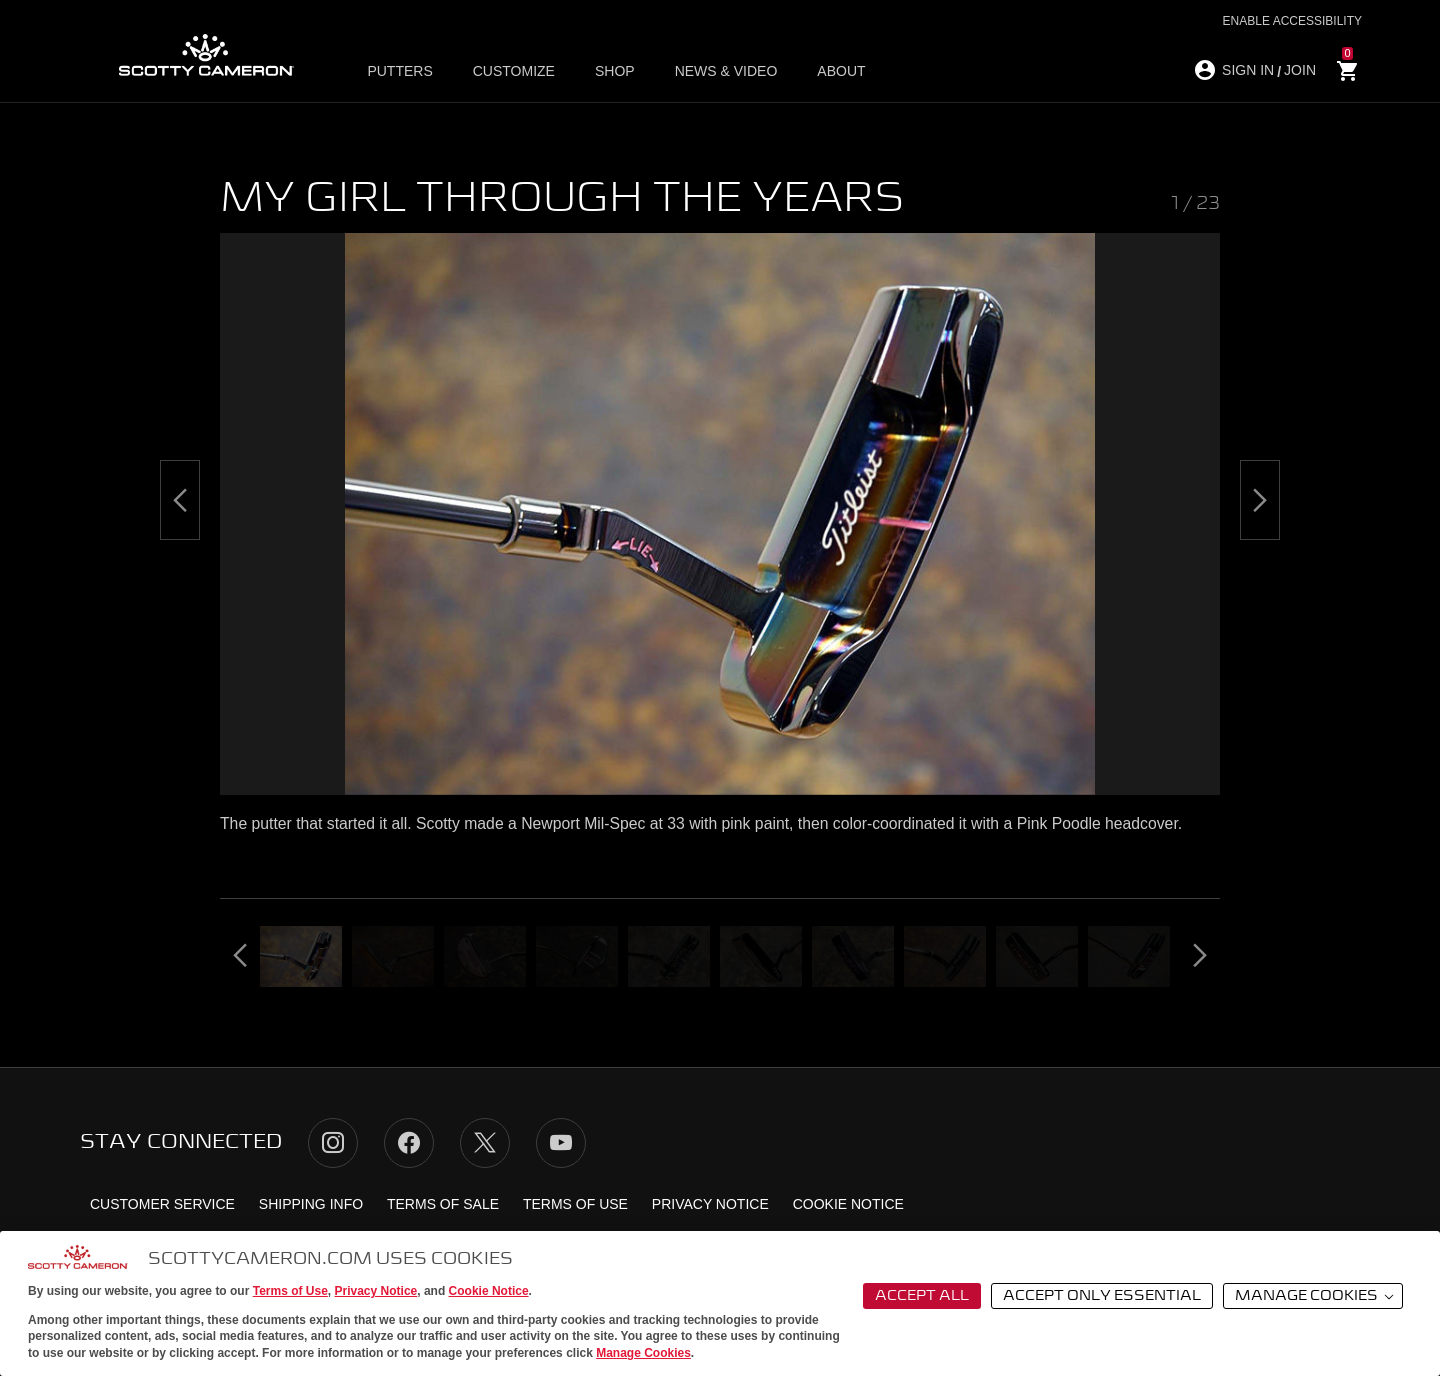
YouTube (561, 1143)
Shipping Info (311, 1204)
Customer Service (162, 1204)
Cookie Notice (489, 1291)
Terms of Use (290, 1291)
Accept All (922, 1296)
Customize (514, 71)
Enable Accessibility (1292, 21)
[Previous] (180, 500)
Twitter (485, 1143)
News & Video (726, 71)
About (841, 71)
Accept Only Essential (1102, 1296)
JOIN (1300, 70)
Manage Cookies (643, 1353)
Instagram (333, 1143)
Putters (399, 71)
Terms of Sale (443, 1204)
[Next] (1260, 500)
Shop (615, 71)
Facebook (409, 1143)
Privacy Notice (376, 1291)
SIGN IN (1248, 70)
